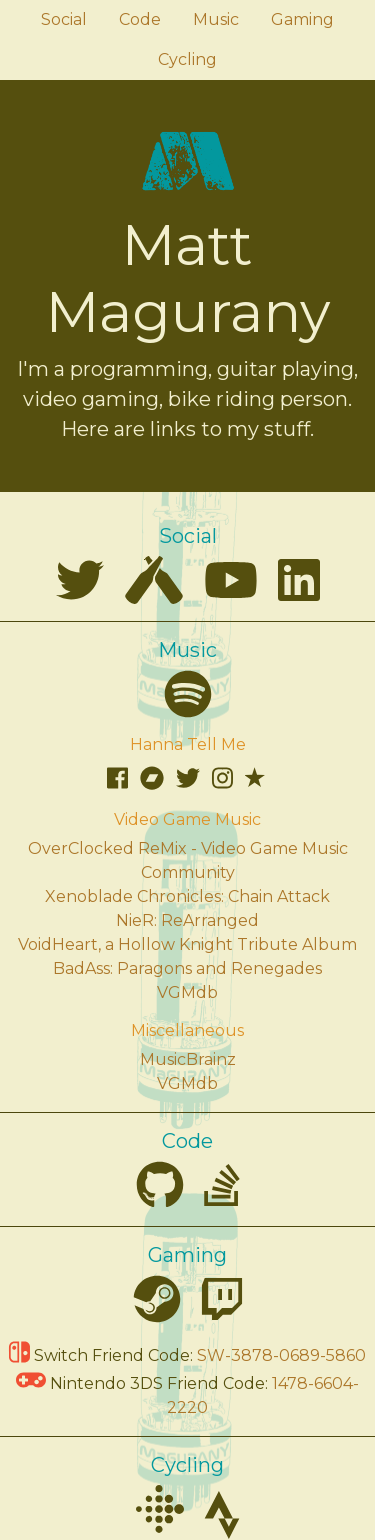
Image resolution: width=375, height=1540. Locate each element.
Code (140, 19)
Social (64, 19)
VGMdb (187, 992)
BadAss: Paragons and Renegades (187, 968)
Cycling (187, 59)
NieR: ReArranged (187, 920)
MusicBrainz (188, 1059)
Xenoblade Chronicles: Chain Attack (187, 896)
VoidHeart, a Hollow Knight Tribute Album (187, 944)
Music (216, 19)
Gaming (302, 19)
